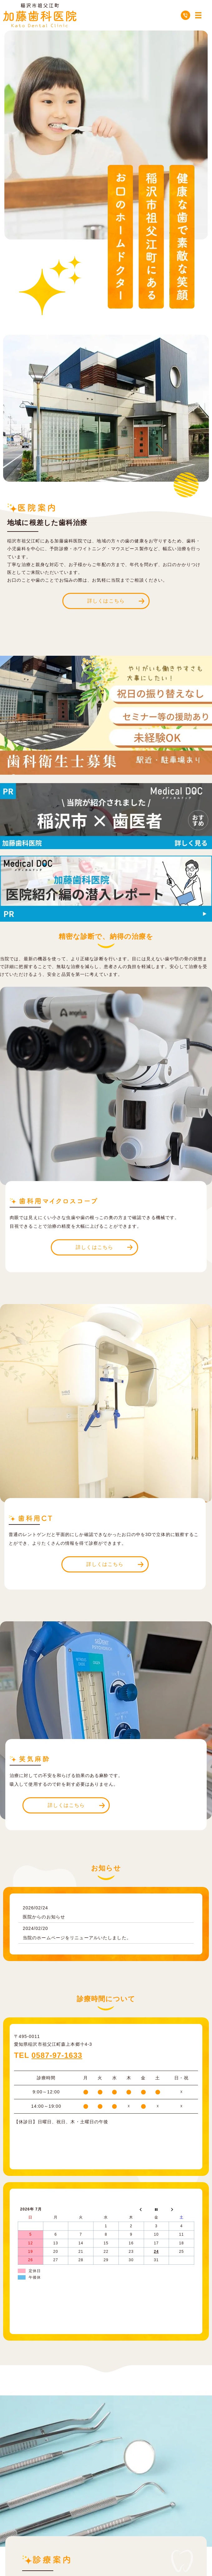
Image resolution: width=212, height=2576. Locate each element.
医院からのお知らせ (44, 1916)
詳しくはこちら (106, 600)
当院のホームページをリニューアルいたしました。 (77, 1937)
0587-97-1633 (56, 2055)
